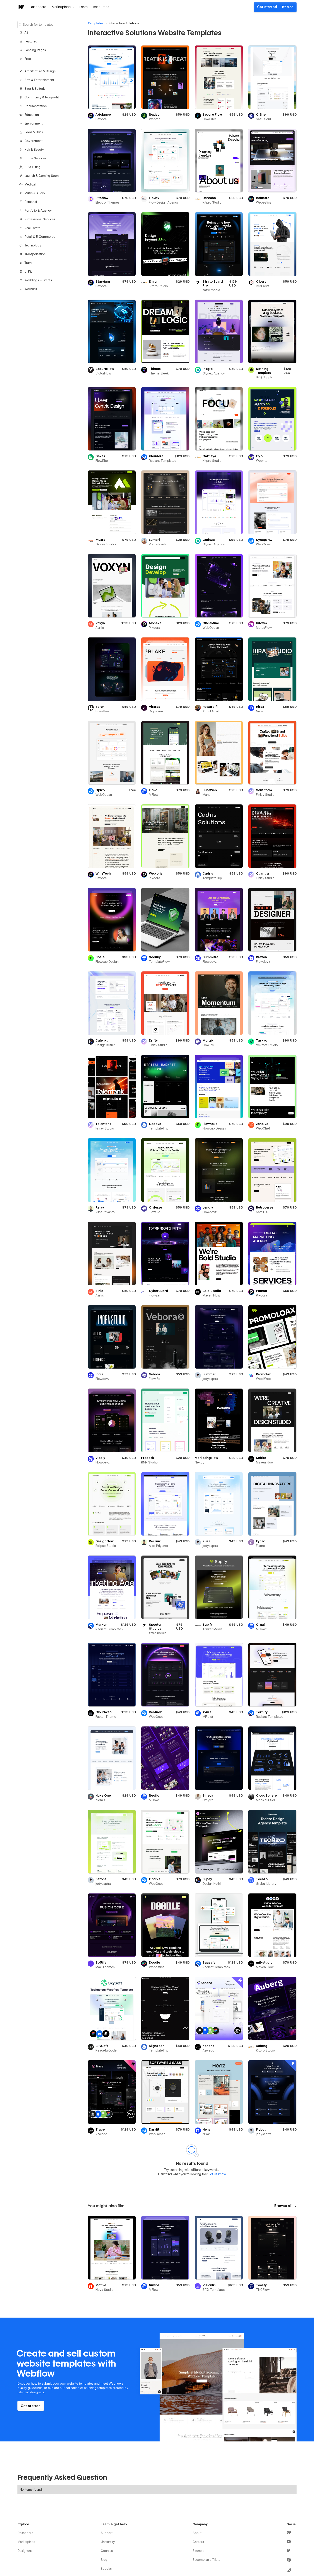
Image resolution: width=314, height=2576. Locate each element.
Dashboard (38, 7)
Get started (275, 7)
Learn (83, 7)
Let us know (217, 2174)
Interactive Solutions (124, 23)
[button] (63, 7)
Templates (96, 23)
